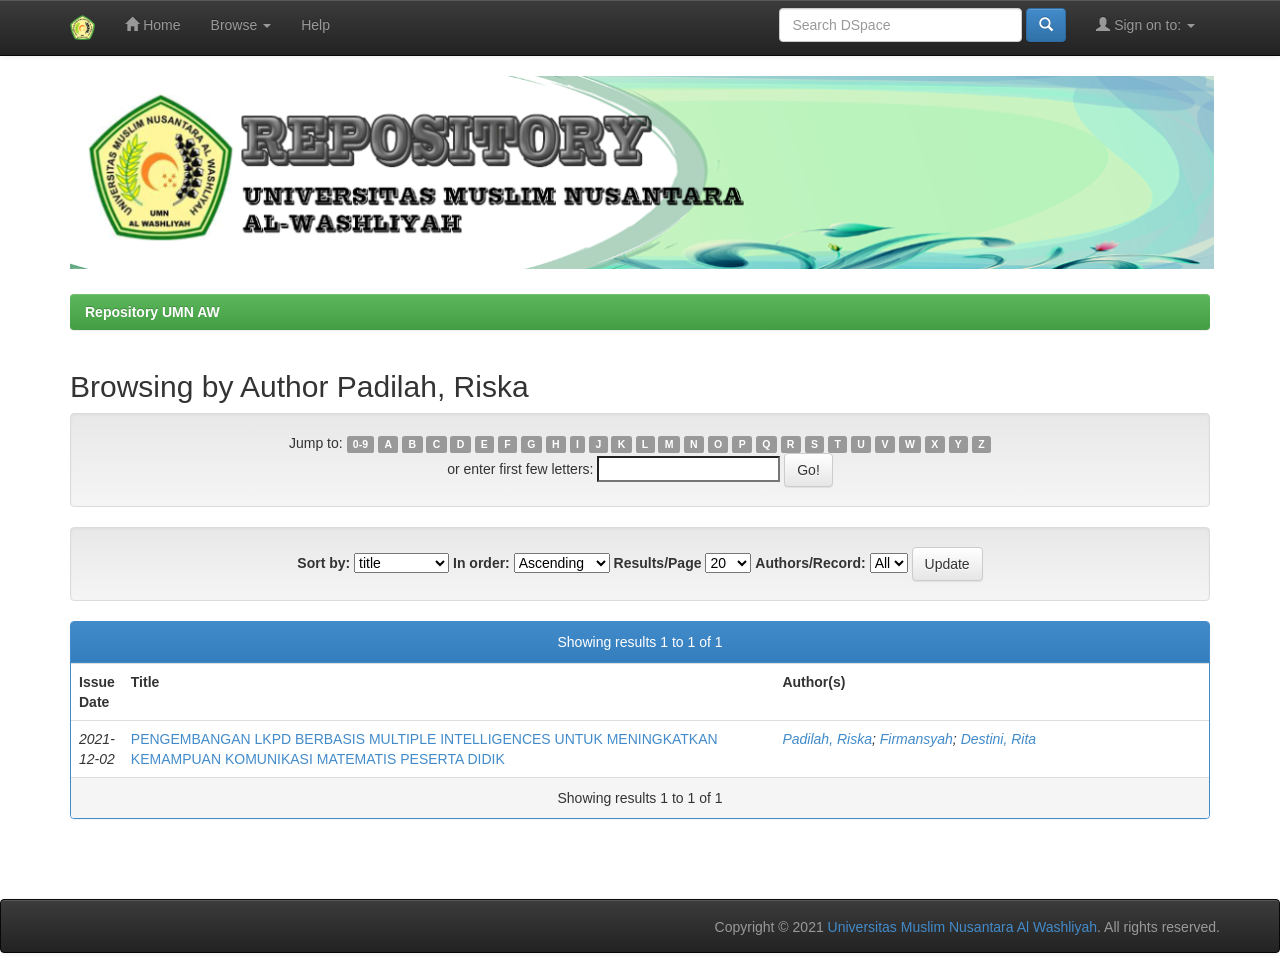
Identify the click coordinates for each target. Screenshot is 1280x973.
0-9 (360, 444)
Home (152, 24)
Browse (241, 25)
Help (315, 25)
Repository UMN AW (152, 312)
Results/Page (658, 563)
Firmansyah (916, 739)
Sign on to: (1145, 24)
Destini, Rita (998, 739)
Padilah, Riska (827, 739)
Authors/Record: (810, 563)
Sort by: (323, 563)
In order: (481, 563)
